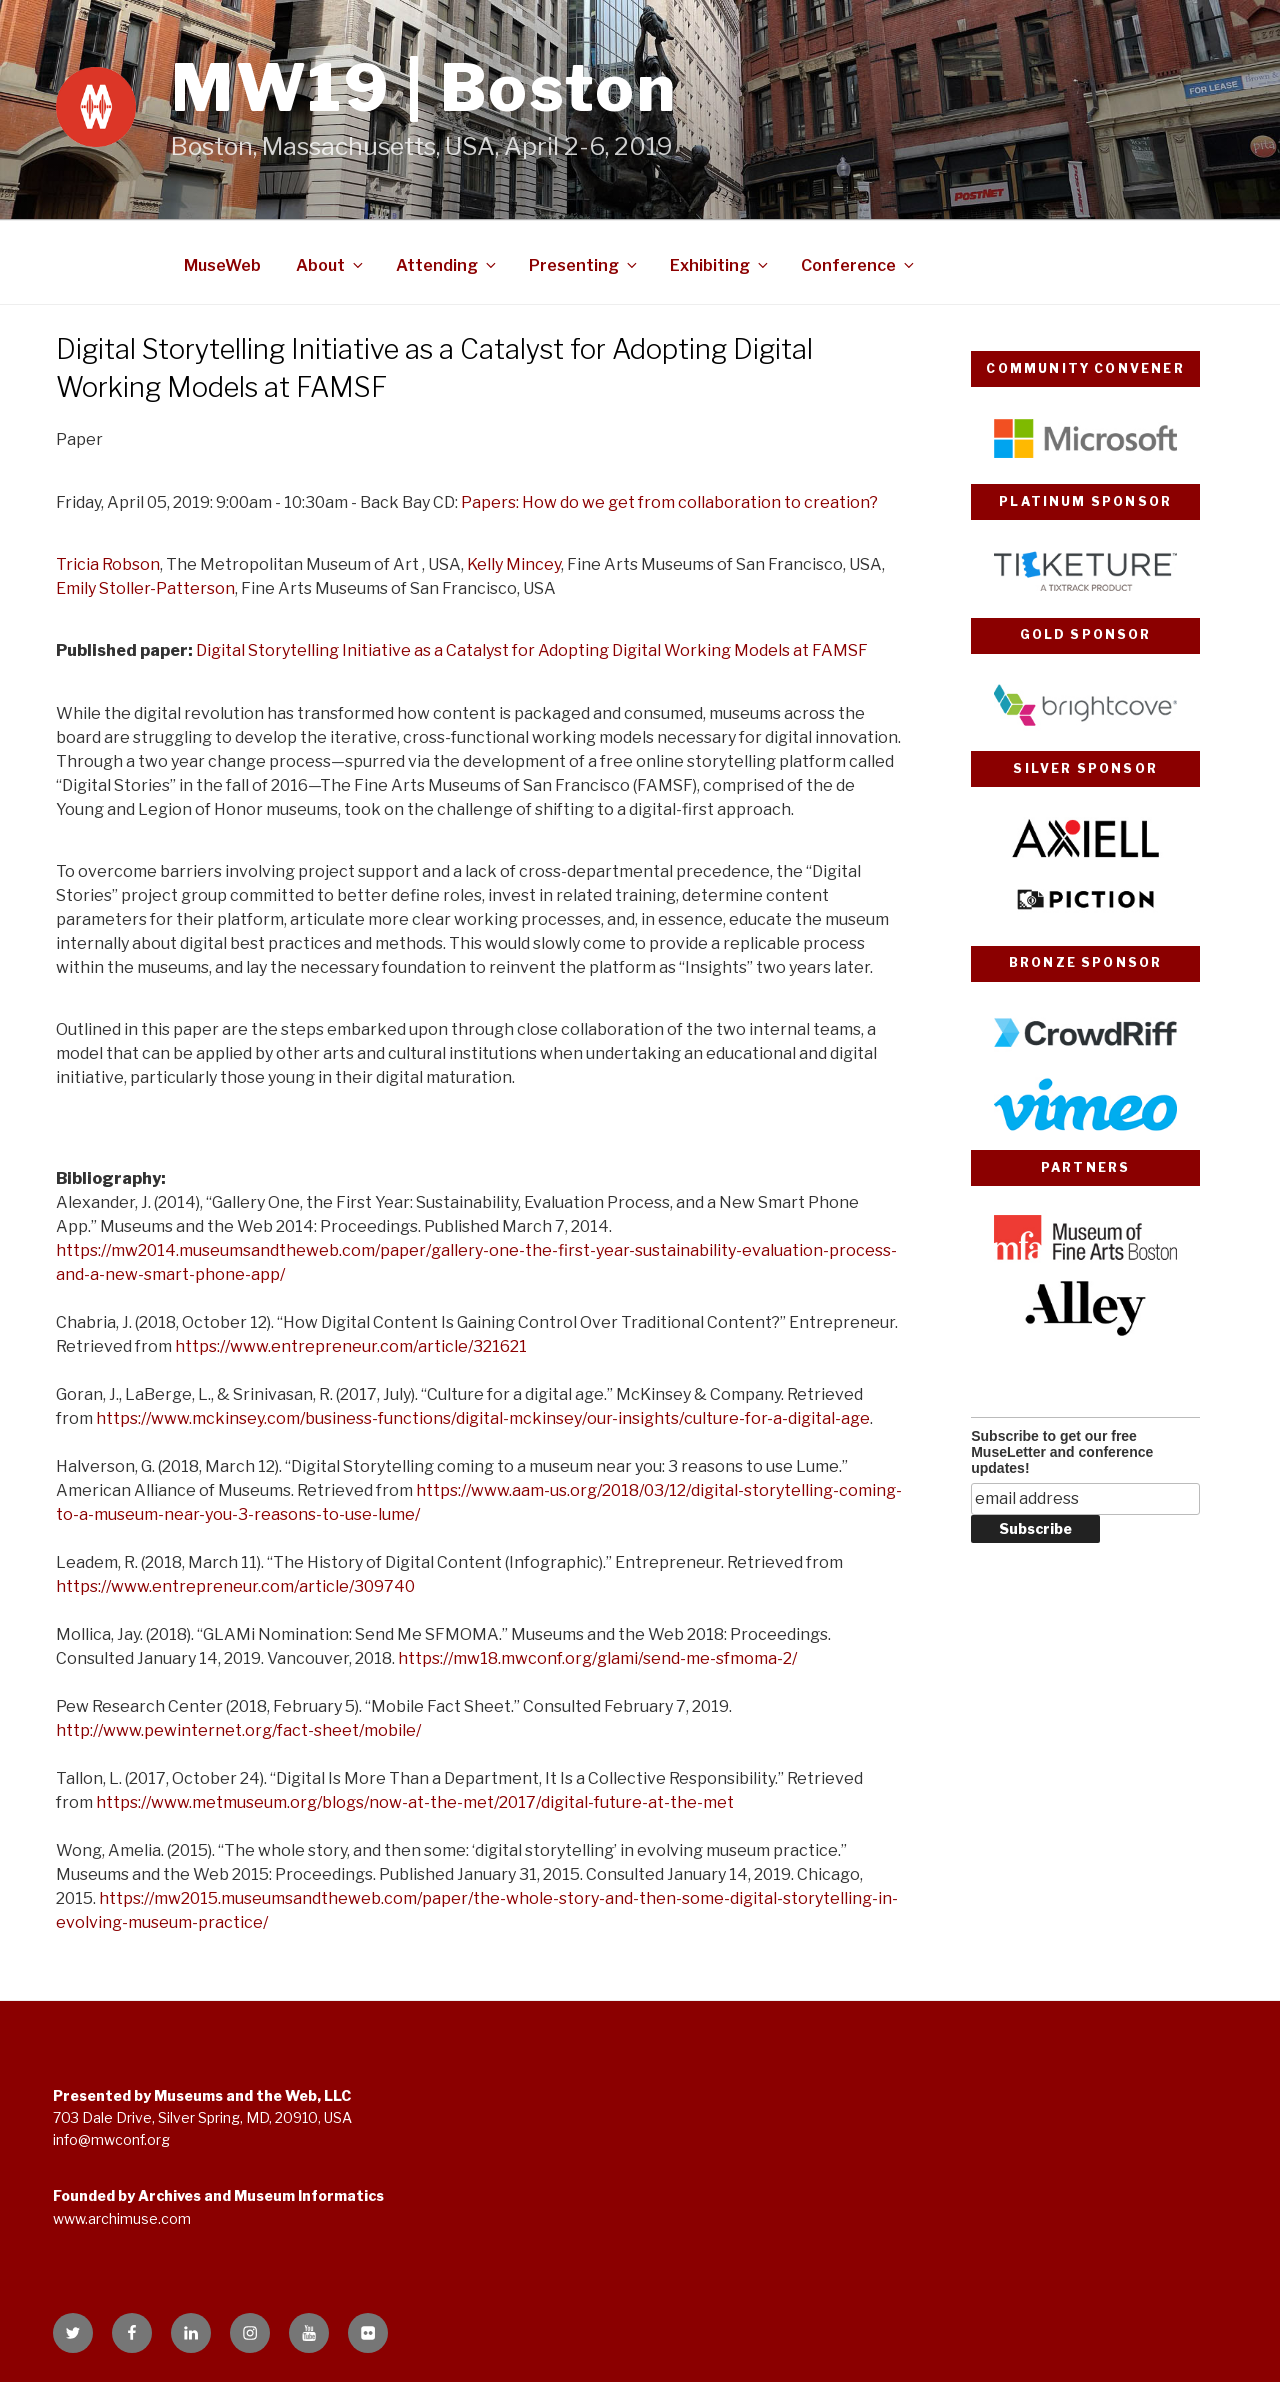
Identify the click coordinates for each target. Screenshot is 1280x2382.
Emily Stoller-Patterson (145, 588)
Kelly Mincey (514, 564)
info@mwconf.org (111, 2139)
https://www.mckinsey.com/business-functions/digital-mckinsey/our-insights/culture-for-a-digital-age (483, 1418)
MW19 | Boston (424, 88)
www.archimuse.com (122, 2218)
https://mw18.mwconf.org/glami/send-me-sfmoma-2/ (597, 1658)
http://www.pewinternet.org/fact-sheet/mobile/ (238, 1730)
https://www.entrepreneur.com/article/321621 (351, 1346)
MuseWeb (222, 265)
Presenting (584, 265)
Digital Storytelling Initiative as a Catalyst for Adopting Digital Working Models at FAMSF (532, 650)
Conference (859, 265)
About (331, 265)
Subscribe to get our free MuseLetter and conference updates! (1062, 1452)
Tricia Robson (108, 564)
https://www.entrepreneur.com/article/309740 (235, 1586)
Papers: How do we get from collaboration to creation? (669, 502)
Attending (447, 265)
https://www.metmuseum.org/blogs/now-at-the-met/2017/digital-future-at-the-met (415, 1802)
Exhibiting (720, 265)
